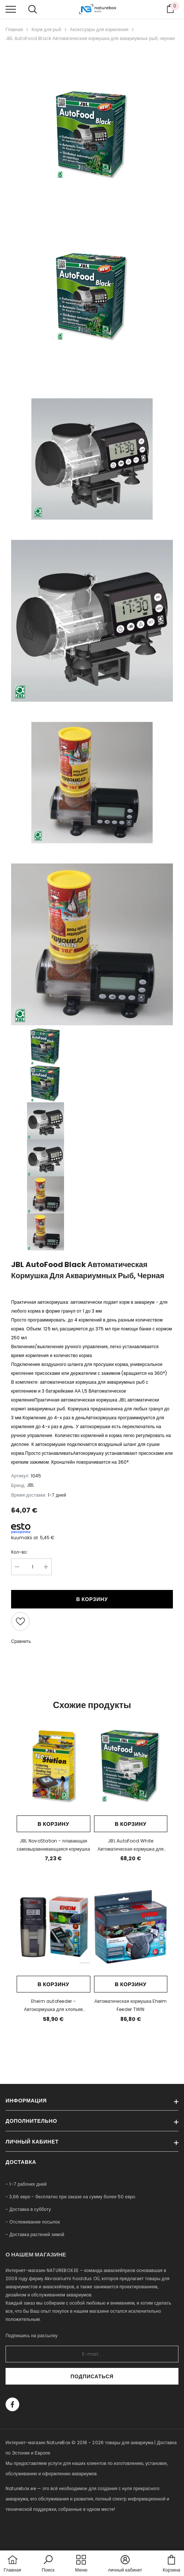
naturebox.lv (20, 2530)
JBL (30, 1485)
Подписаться (91, 2376)
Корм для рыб (46, 29)
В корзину (92, 1599)
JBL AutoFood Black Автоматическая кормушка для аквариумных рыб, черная (90, 38)
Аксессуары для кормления (99, 29)
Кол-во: (19, 1552)
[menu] (11, 9)
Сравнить (21, 1641)
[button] (48, 2564)
